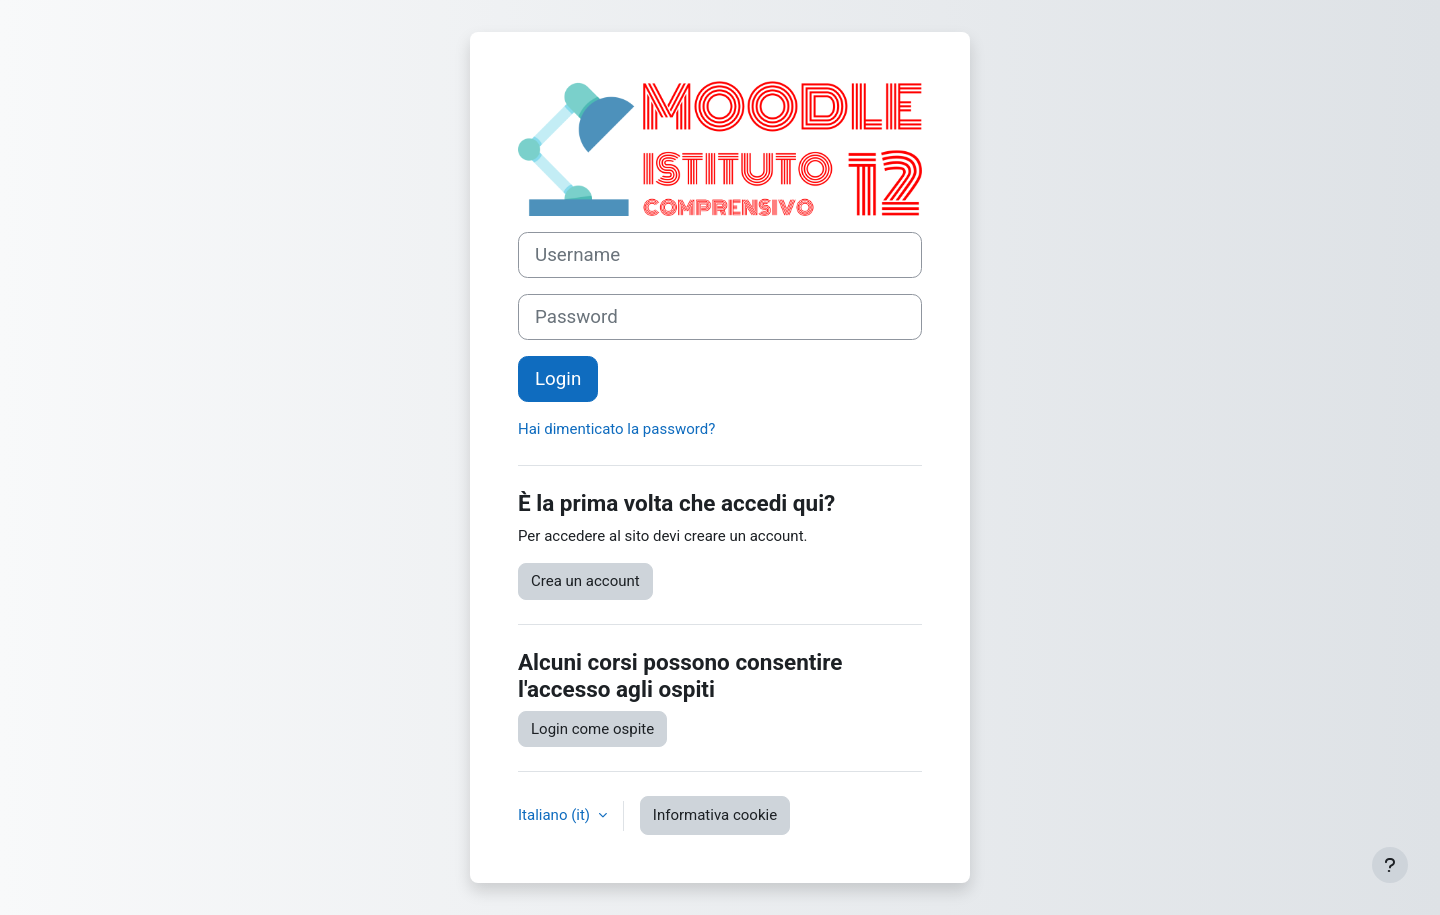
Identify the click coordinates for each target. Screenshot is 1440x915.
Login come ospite (592, 729)
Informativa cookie (715, 815)
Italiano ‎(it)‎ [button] (556, 815)
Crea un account (585, 581)
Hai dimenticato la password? (616, 429)
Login (558, 379)
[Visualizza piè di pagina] (1390, 865)
